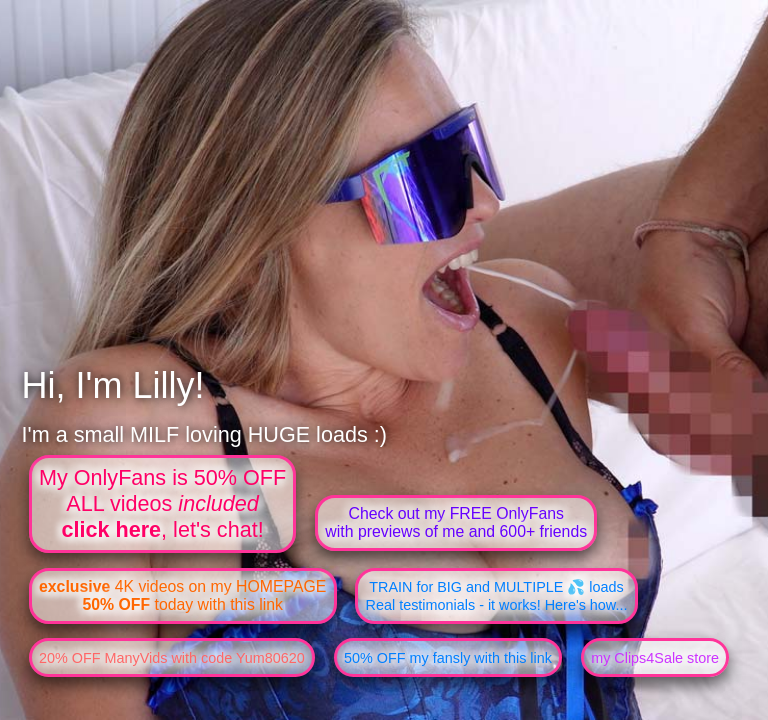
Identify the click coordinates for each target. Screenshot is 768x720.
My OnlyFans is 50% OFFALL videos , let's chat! (162, 503)
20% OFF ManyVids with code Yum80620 (172, 658)
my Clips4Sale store (655, 658)
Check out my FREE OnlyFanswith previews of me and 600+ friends (456, 522)
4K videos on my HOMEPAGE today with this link (182, 595)
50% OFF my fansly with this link (448, 658)
